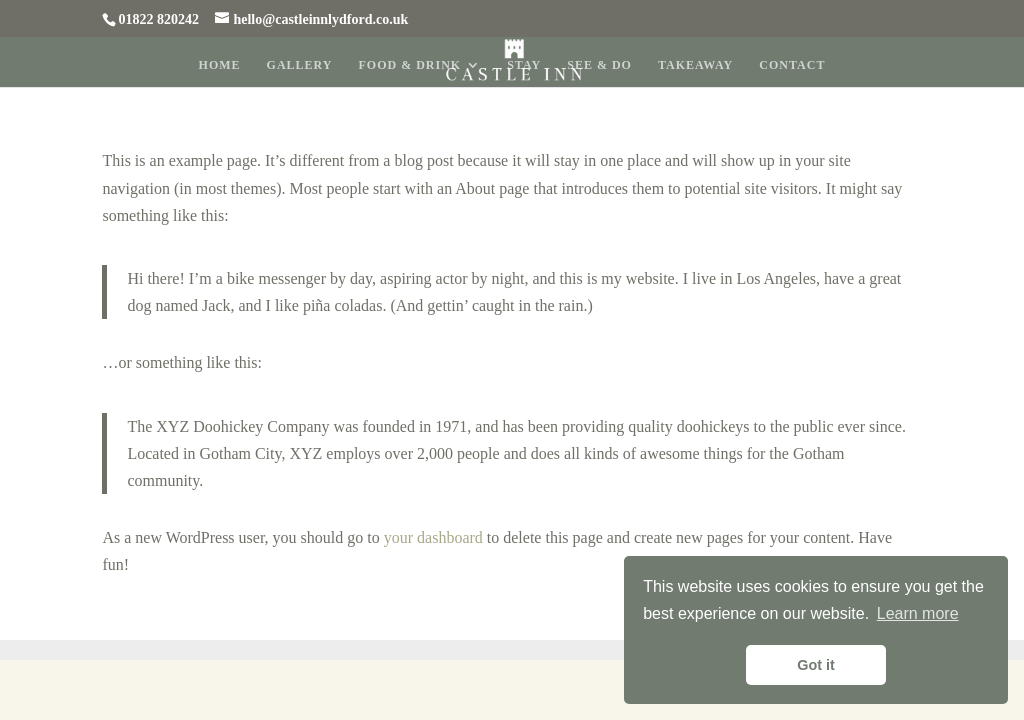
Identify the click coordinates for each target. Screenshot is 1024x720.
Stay (524, 65)
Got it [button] (816, 665)
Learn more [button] (918, 613)
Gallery (300, 65)
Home (220, 65)
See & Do (599, 65)
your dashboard (433, 537)
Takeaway (695, 65)
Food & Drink (410, 65)
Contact (792, 65)
